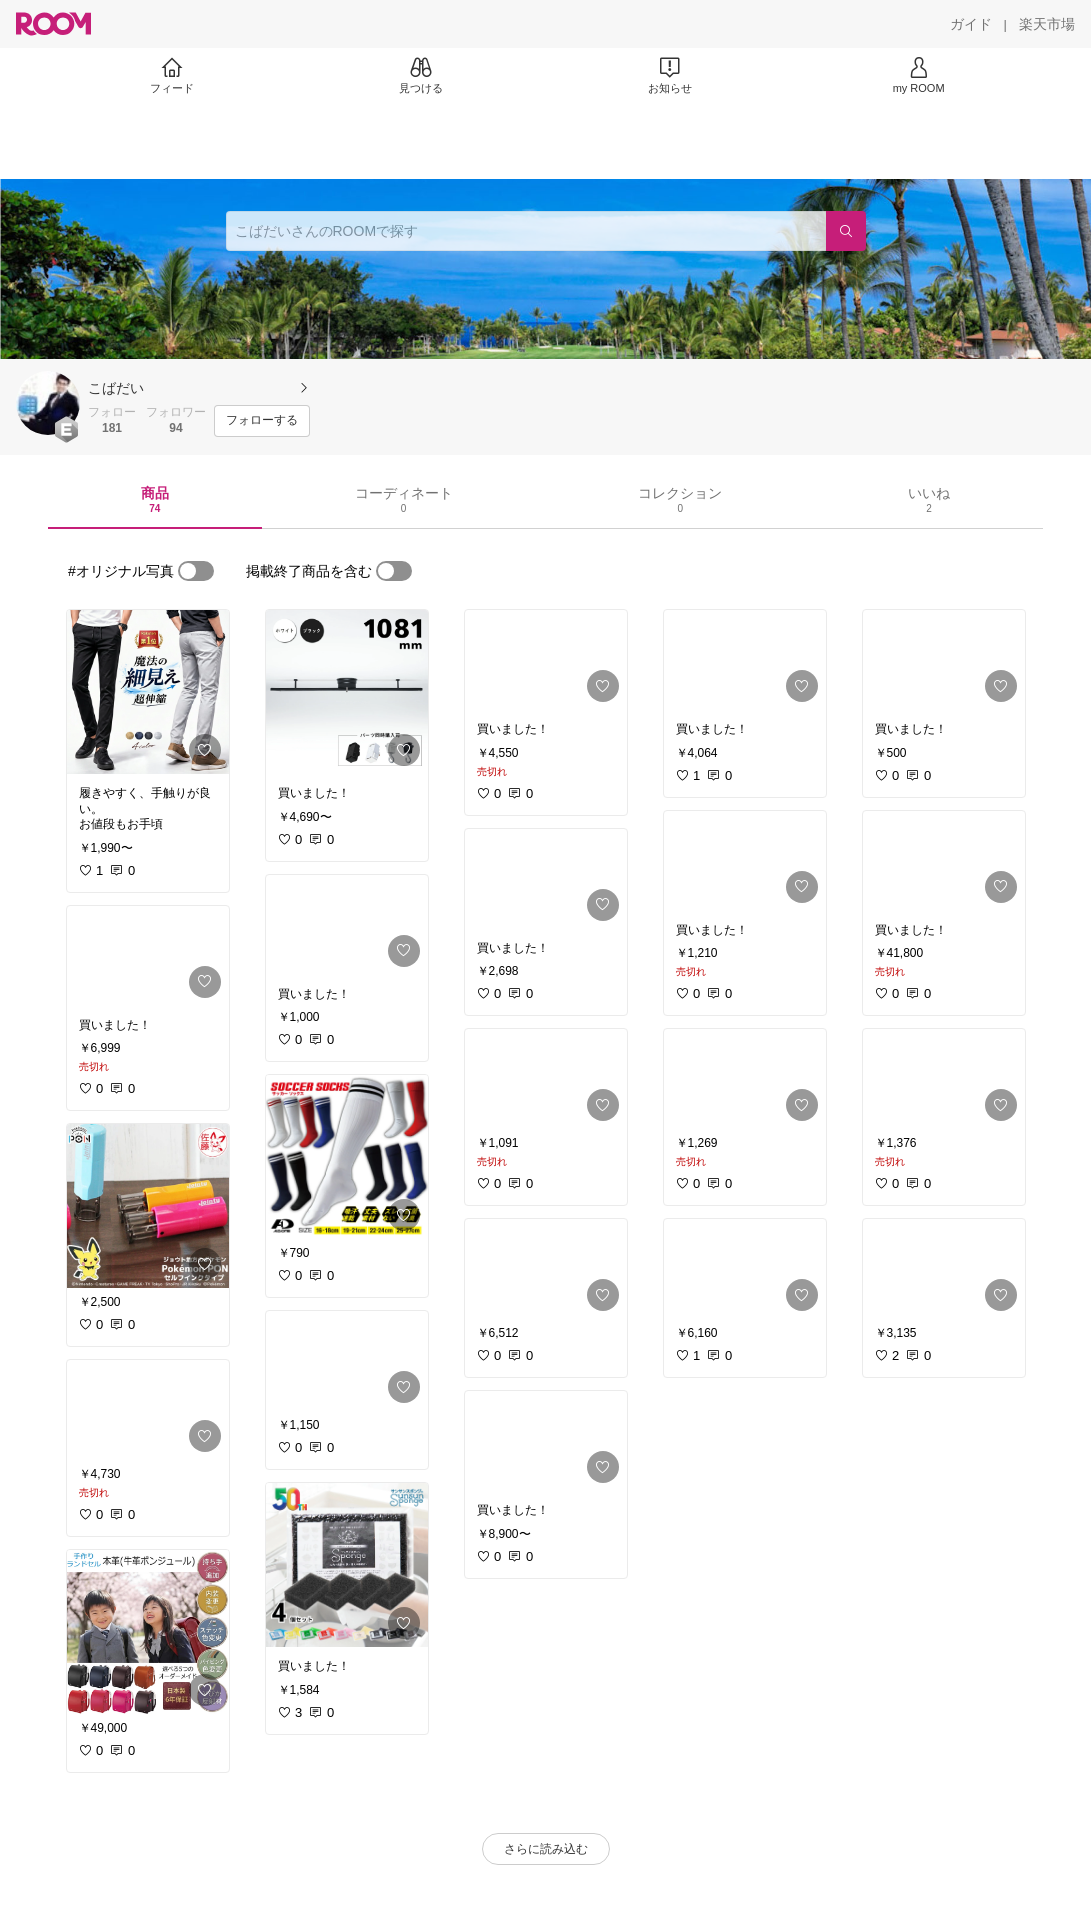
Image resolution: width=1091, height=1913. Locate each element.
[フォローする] (262, 421)
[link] (148, 692)
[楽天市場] (1047, 24)
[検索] (846, 231)
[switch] (196, 571)
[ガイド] (971, 24)
